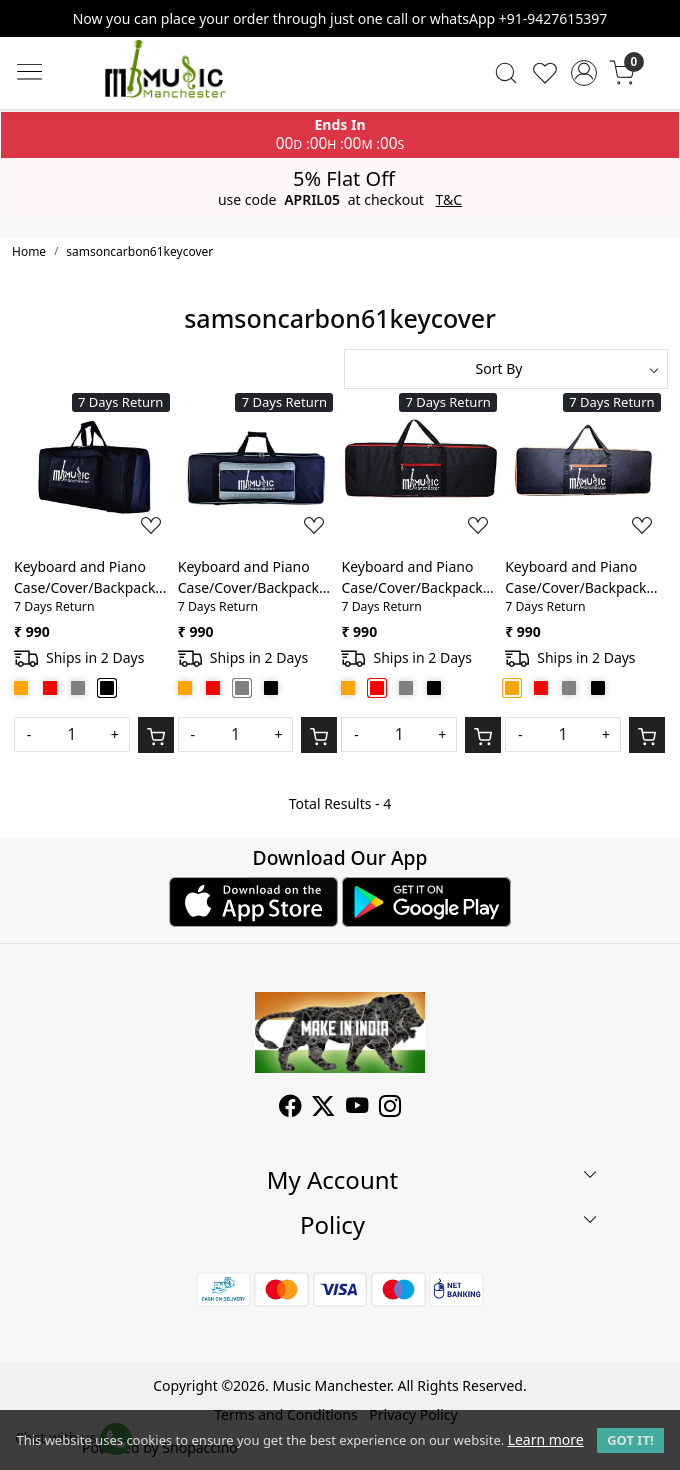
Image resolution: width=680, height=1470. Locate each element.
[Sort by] (506, 369)
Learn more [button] (546, 1439)
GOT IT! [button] (630, 1440)
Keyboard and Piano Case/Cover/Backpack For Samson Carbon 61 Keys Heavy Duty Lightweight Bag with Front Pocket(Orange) (579, 577)
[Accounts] (583, 73)
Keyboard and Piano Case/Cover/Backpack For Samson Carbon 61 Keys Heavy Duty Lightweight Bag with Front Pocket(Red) (415, 577)
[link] (506, 73)
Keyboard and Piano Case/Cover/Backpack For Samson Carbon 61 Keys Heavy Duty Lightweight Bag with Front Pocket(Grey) (252, 577)
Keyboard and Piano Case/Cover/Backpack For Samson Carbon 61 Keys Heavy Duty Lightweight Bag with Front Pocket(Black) (88, 577)
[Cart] (156, 735)
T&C (448, 200)
